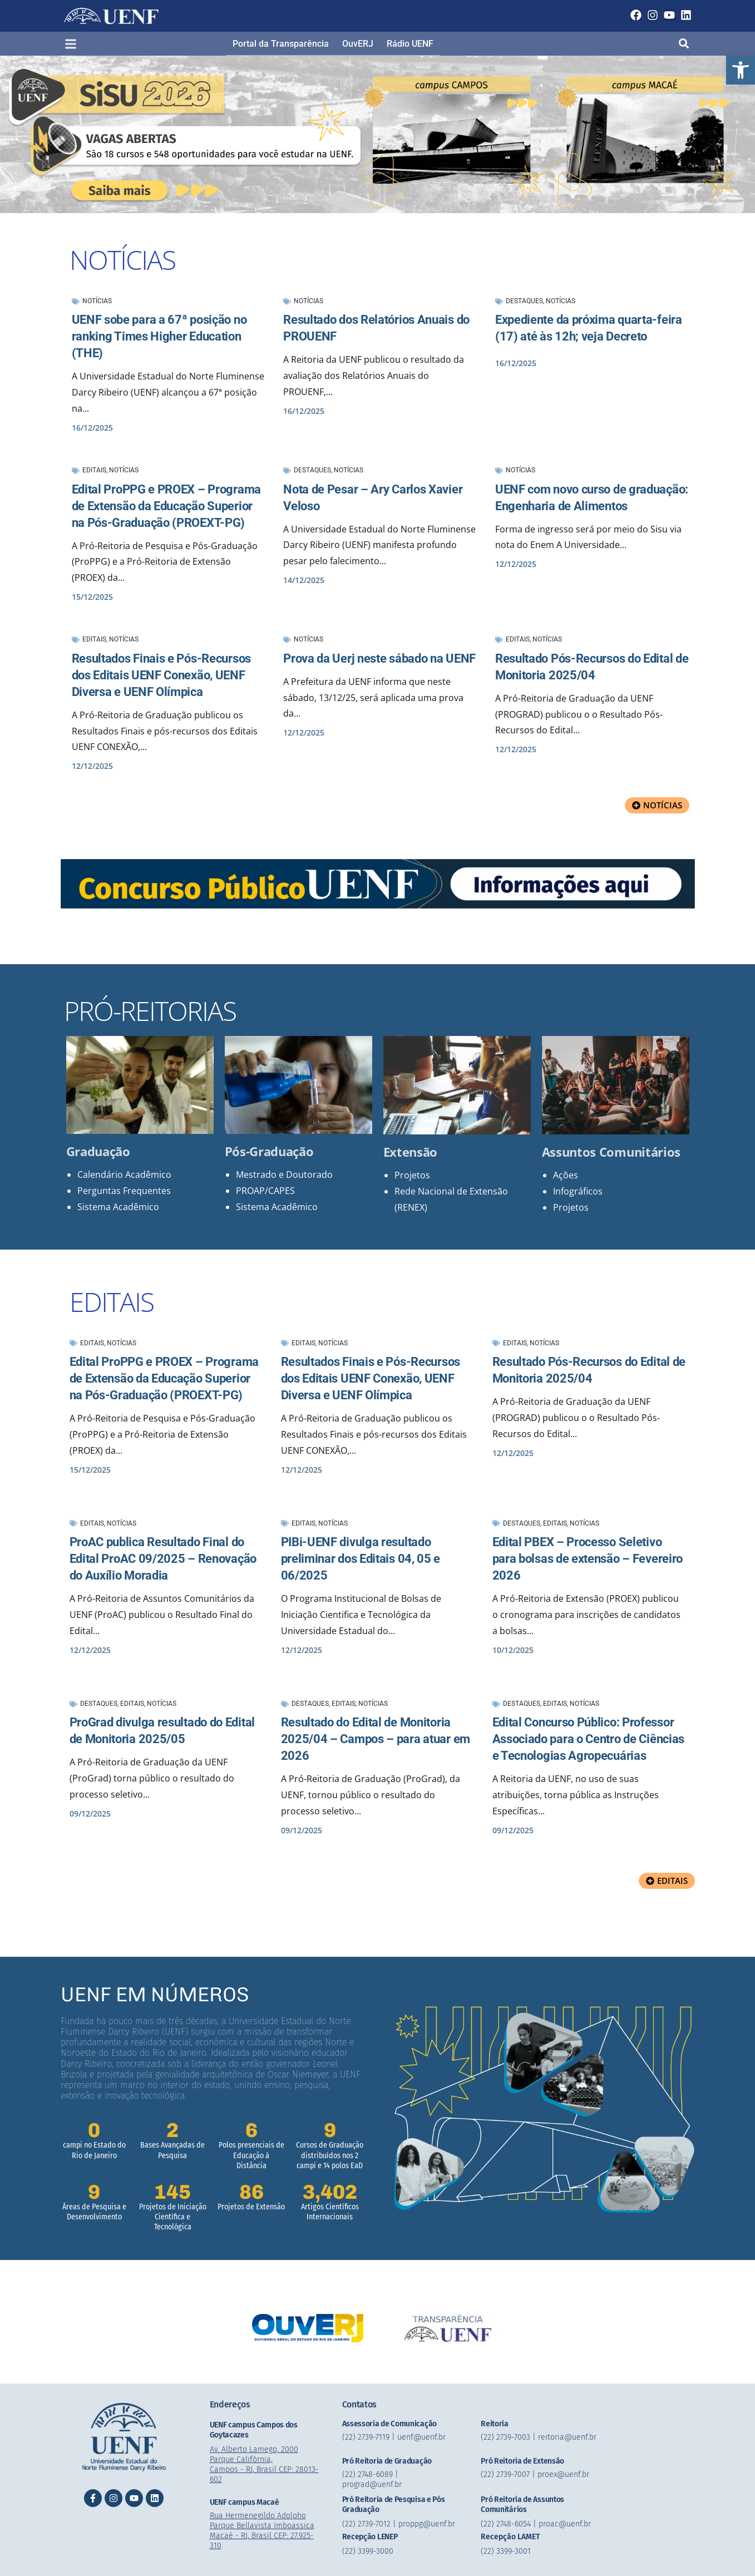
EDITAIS (112, 1302)
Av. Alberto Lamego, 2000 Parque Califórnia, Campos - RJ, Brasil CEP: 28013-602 (264, 2464)
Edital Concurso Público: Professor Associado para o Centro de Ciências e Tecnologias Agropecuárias (588, 1739)
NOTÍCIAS (122, 259)
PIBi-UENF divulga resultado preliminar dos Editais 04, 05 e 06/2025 (361, 1558)
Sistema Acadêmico (118, 1207)
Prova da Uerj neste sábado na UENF (379, 658)
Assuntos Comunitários (611, 1151)
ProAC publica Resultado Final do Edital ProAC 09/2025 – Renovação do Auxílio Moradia (163, 1558)
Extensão (410, 1151)
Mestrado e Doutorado (284, 1174)
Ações (565, 1175)
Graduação (98, 1151)
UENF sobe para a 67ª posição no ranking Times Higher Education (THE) (159, 336)
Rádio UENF (410, 43)
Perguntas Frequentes (124, 1191)
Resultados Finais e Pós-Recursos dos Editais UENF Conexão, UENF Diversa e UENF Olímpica (161, 675)
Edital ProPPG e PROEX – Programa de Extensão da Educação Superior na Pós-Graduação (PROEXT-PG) (166, 506)
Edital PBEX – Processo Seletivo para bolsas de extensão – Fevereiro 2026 (587, 1558)
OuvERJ (357, 43)
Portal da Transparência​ (281, 43)
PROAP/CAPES (265, 1191)
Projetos (412, 1175)
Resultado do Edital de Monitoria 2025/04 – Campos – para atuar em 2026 (375, 1739)
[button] (740, 70)
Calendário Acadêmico (124, 1174)
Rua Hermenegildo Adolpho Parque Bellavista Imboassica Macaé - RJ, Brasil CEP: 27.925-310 (262, 2530)
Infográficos (578, 1191)
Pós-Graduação (269, 1151)
